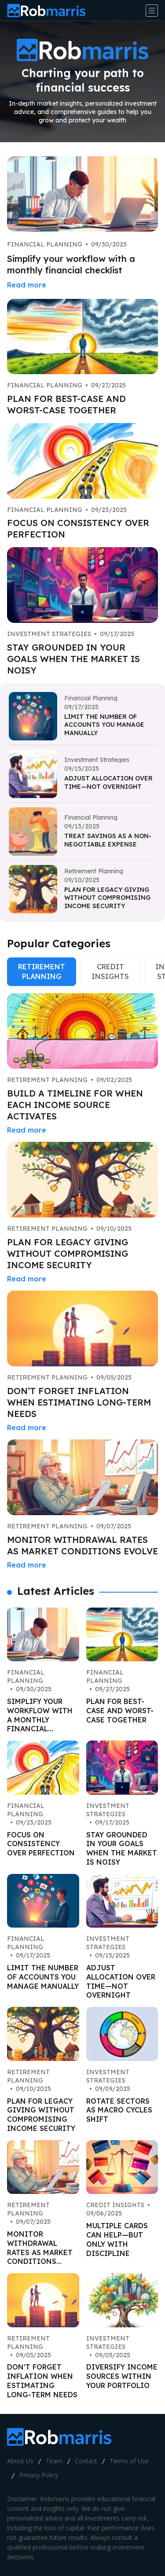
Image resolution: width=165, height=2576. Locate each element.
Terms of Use (129, 2461)
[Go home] (49, 10)
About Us (20, 2461)
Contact (86, 2461)
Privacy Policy (38, 2475)
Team (54, 2461)
